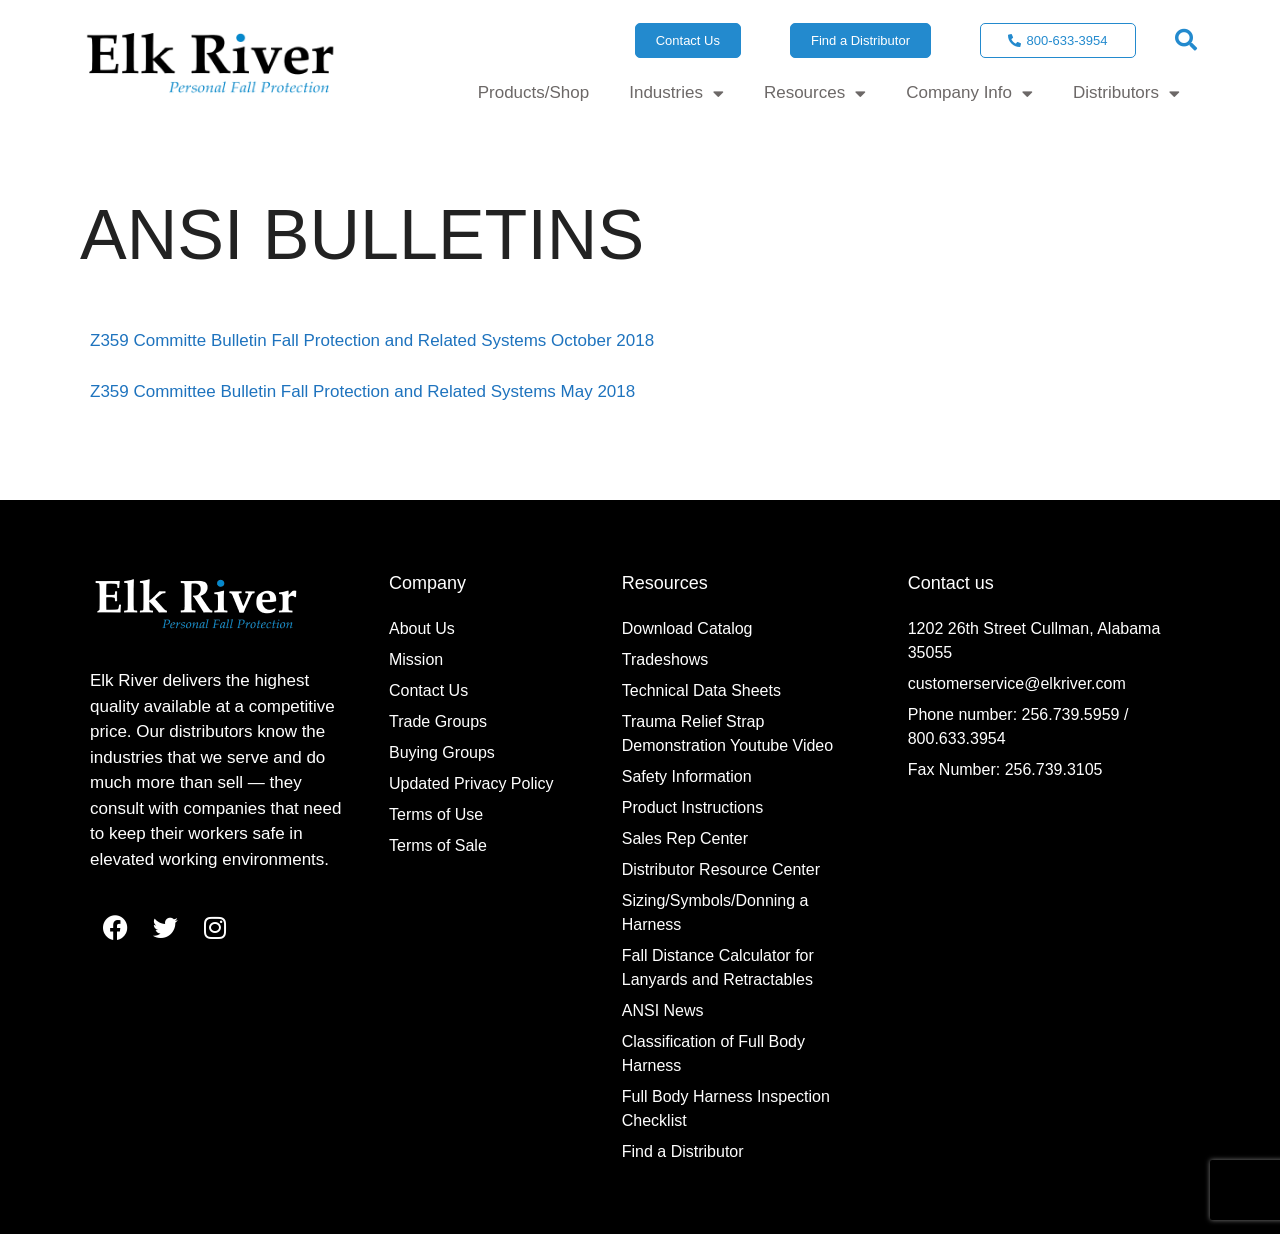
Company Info (969, 93)
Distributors (1126, 93)
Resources (815, 93)
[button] (1186, 40)
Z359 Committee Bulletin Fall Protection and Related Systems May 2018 (362, 391)
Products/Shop (534, 92)
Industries (676, 93)
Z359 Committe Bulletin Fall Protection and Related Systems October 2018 (372, 340)
